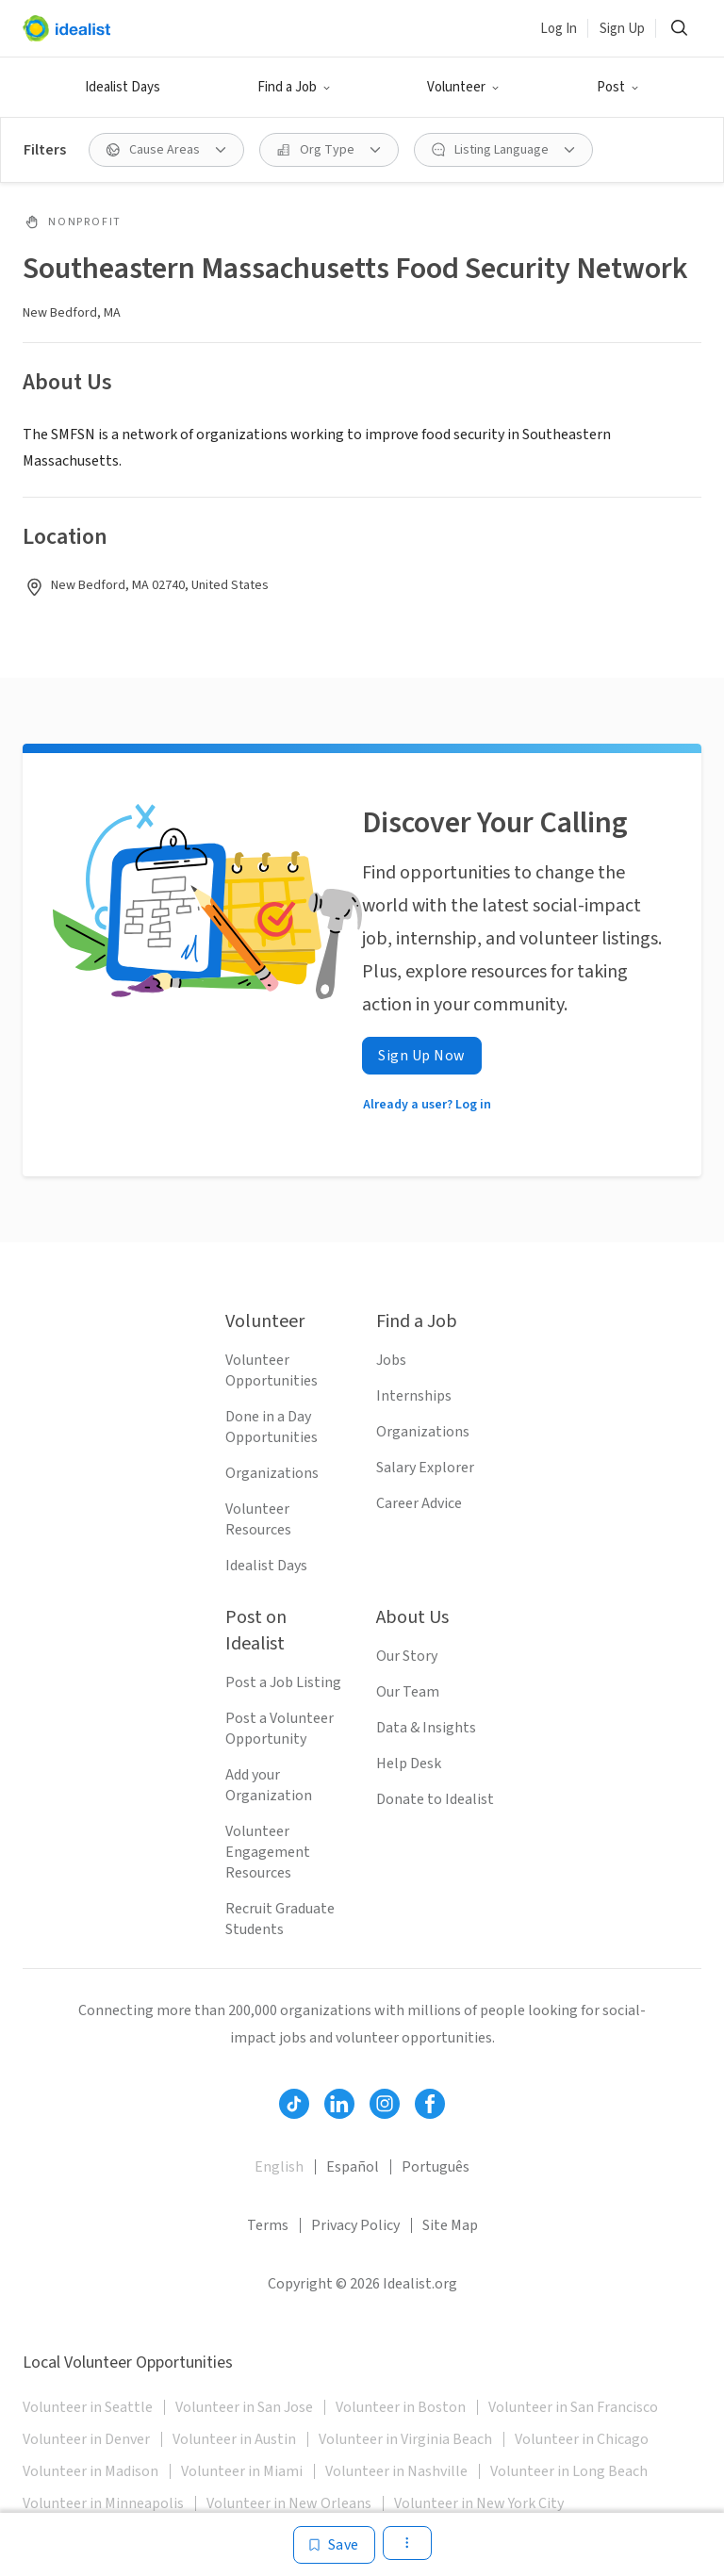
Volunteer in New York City (479, 2503)
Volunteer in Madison (90, 2471)
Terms (267, 2225)
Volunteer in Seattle (88, 2407)
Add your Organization (268, 1785)
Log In (558, 29)
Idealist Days (122, 87)
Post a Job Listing (283, 1682)
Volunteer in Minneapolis (103, 2503)
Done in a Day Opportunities (271, 1427)
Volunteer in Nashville (396, 2471)
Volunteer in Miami (242, 2471)
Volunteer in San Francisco (573, 2407)
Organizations (272, 1473)
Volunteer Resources (258, 1519)
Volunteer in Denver (86, 2439)
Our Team (407, 1692)
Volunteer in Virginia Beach (405, 2439)
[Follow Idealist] (294, 2104)
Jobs (391, 1360)
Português (435, 2167)
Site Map (450, 2225)
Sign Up (622, 29)
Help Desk (408, 1763)
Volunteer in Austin (234, 2439)
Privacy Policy (355, 2225)
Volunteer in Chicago (582, 2439)
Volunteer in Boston (401, 2407)
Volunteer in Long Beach (569, 2471)
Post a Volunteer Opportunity (279, 1728)
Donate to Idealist (435, 1799)
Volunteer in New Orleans (288, 2503)
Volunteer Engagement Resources (267, 1852)
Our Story (406, 1656)
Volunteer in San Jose (244, 2407)
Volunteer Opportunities (271, 1370)
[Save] (334, 2545)
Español (352, 2167)
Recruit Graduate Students (280, 1919)
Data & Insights (426, 1727)
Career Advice (419, 1503)
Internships (414, 1396)
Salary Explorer (425, 1467)
